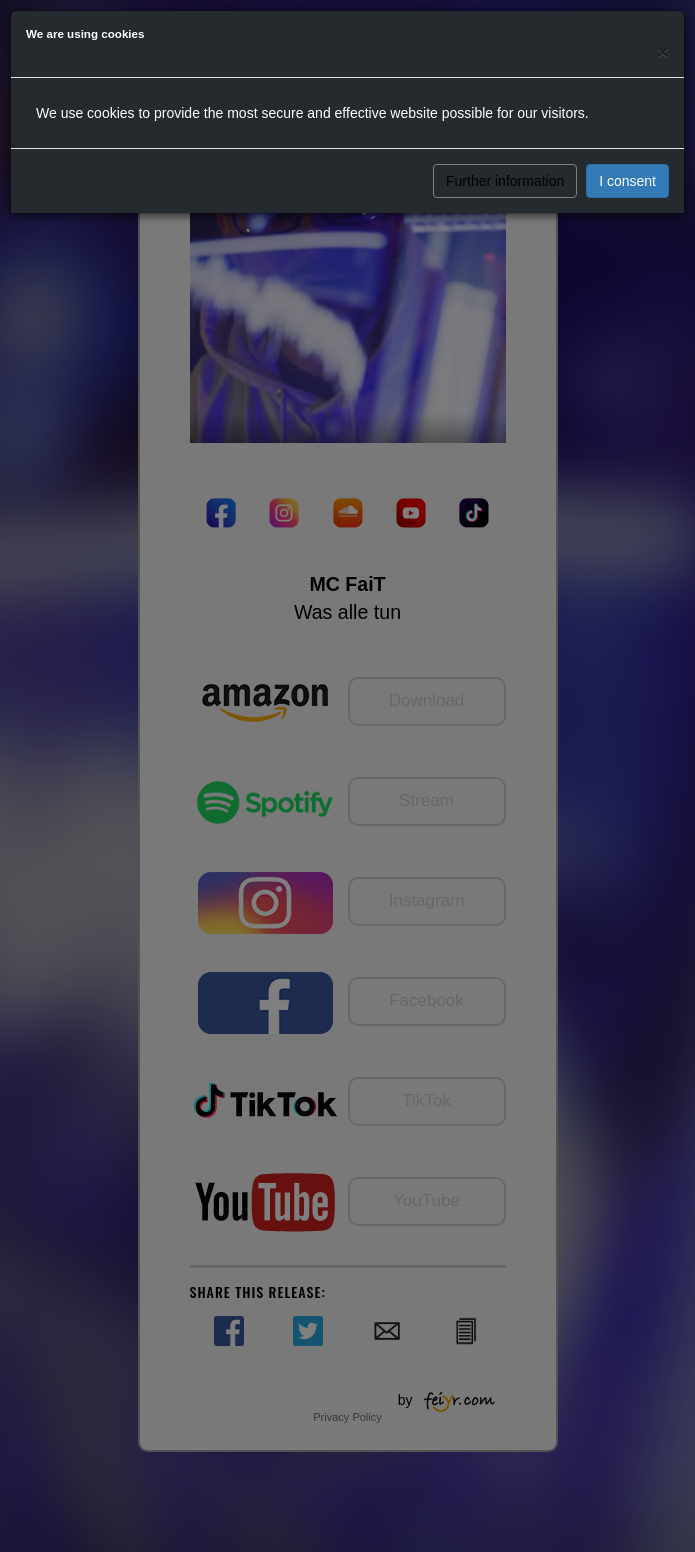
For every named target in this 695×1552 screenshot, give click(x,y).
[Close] (663, 51)
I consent (627, 181)
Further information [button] (505, 181)
